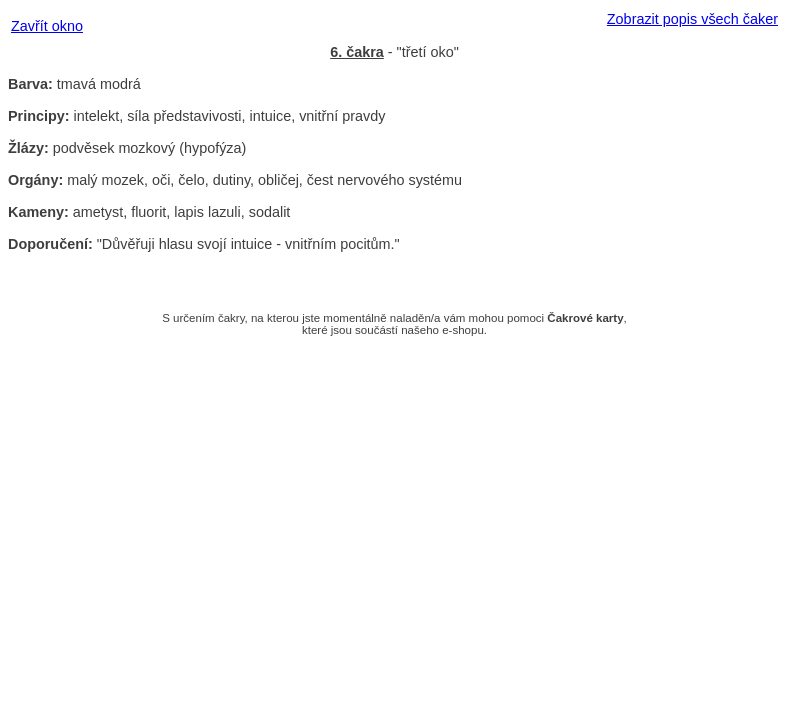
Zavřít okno (47, 26)
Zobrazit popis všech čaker (692, 19)
